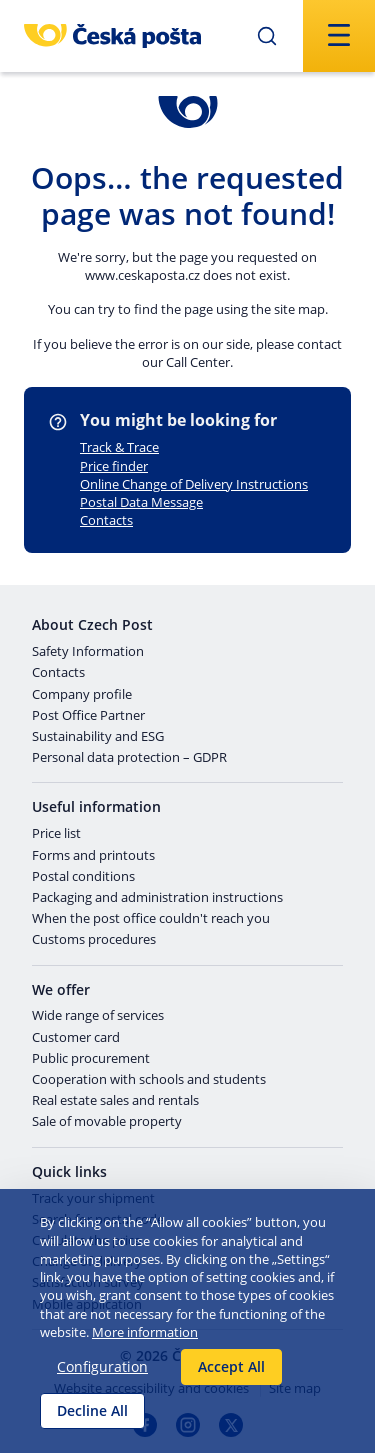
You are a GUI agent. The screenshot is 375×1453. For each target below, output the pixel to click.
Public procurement (91, 1059)
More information (145, 1332)
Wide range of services (98, 1016)
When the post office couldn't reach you (151, 919)
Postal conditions (83, 877)
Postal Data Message (141, 502)
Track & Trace (119, 447)
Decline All (92, 1410)
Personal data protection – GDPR (129, 758)
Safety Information (88, 652)
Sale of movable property (107, 1122)
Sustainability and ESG (98, 737)
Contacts (106, 520)
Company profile (82, 695)
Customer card (76, 1038)
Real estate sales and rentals (115, 1101)
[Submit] (267, 36)
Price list (56, 834)
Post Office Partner (88, 716)
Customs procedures (94, 940)
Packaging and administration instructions (157, 898)
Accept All (231, 1366)
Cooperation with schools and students (149, 1080)
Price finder (114, 466)
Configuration (102, 1366)
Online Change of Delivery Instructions (194, 484)
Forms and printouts (93, 856)
